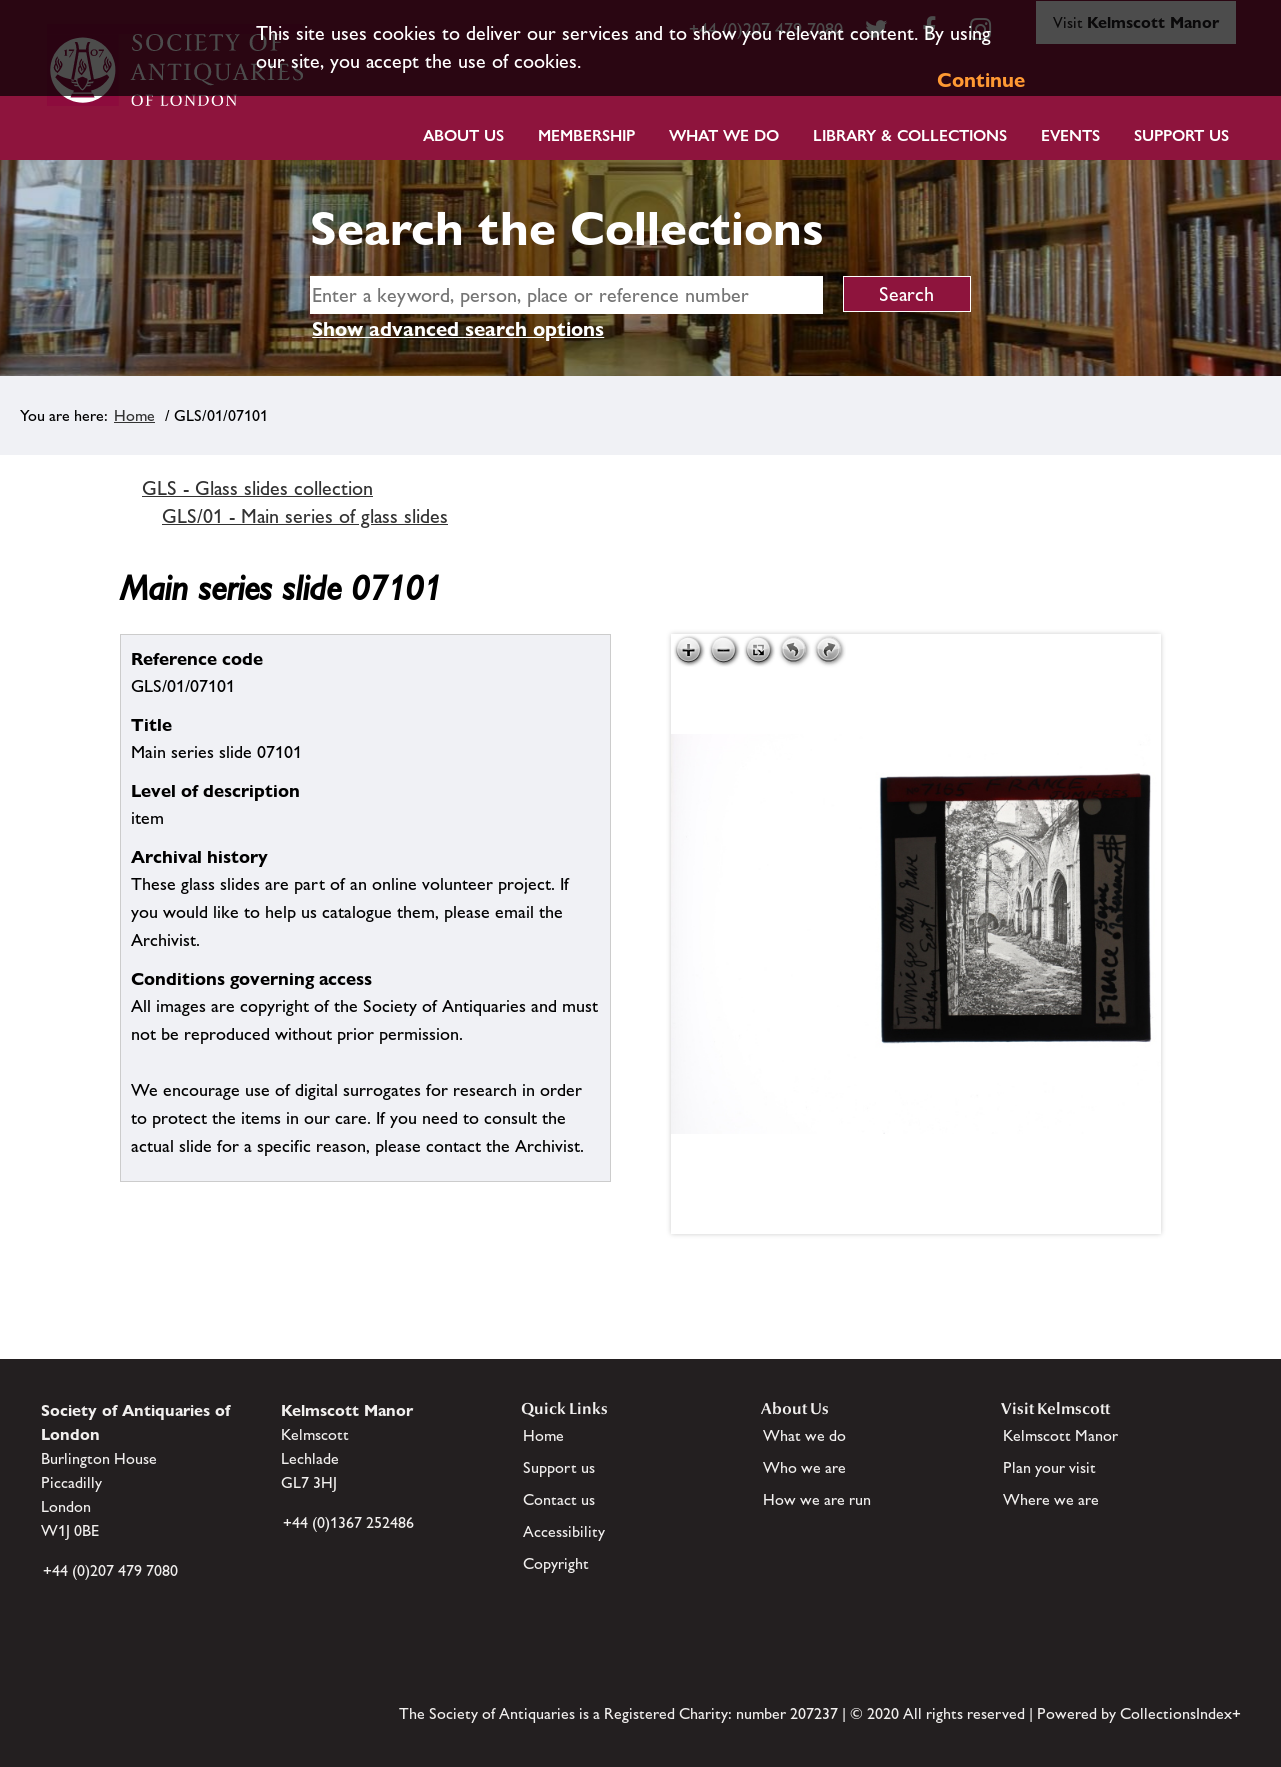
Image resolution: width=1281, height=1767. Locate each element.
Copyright (556, 1563)
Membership (586, 135)
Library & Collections (910, 135)
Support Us (1181, 135)
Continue (981, 80)
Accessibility (564, 1531)
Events (1070, 135)
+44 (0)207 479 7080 (110, 1570)
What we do (724, 135)
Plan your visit (1049, 1467)
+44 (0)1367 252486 (348, 1522)
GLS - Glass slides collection (257, 488)
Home (134, 415)
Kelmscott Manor (1060, 1435)
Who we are (804, 1467)
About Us (463, 135)
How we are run (817, 1499)
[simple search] (566, 295)
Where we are (1051, 1499)
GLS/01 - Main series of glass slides (305, 516)
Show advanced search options (458, 329)
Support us (559, 1467)
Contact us (559, 1499)
